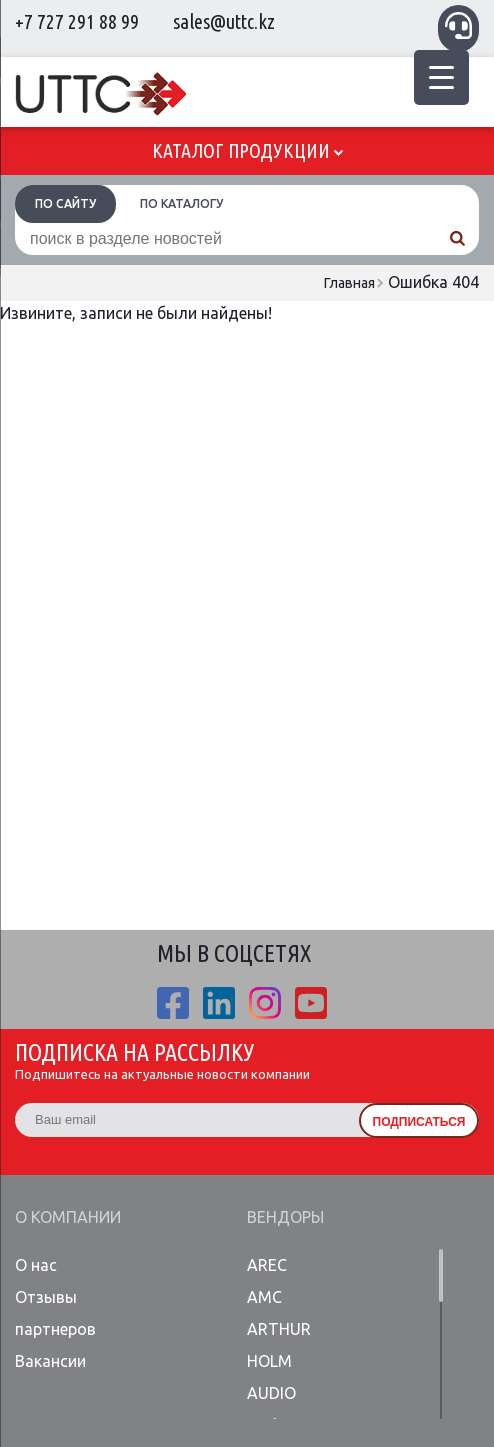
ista (265, 1003)
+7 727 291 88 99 (77, 21)
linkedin (219, 1003)
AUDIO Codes (271, 1409)
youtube (311, 1003)
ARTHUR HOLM (279, 1345)
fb (173, 1003)
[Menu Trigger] (441, 77)
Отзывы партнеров (55, 1313)
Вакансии (50, 1361)
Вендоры (285, 1217)
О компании (68, 1217)
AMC (264, 1297)
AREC (267, 1265)
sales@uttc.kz (224, 21)
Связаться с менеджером (458, 25)
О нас (36, 1265)
